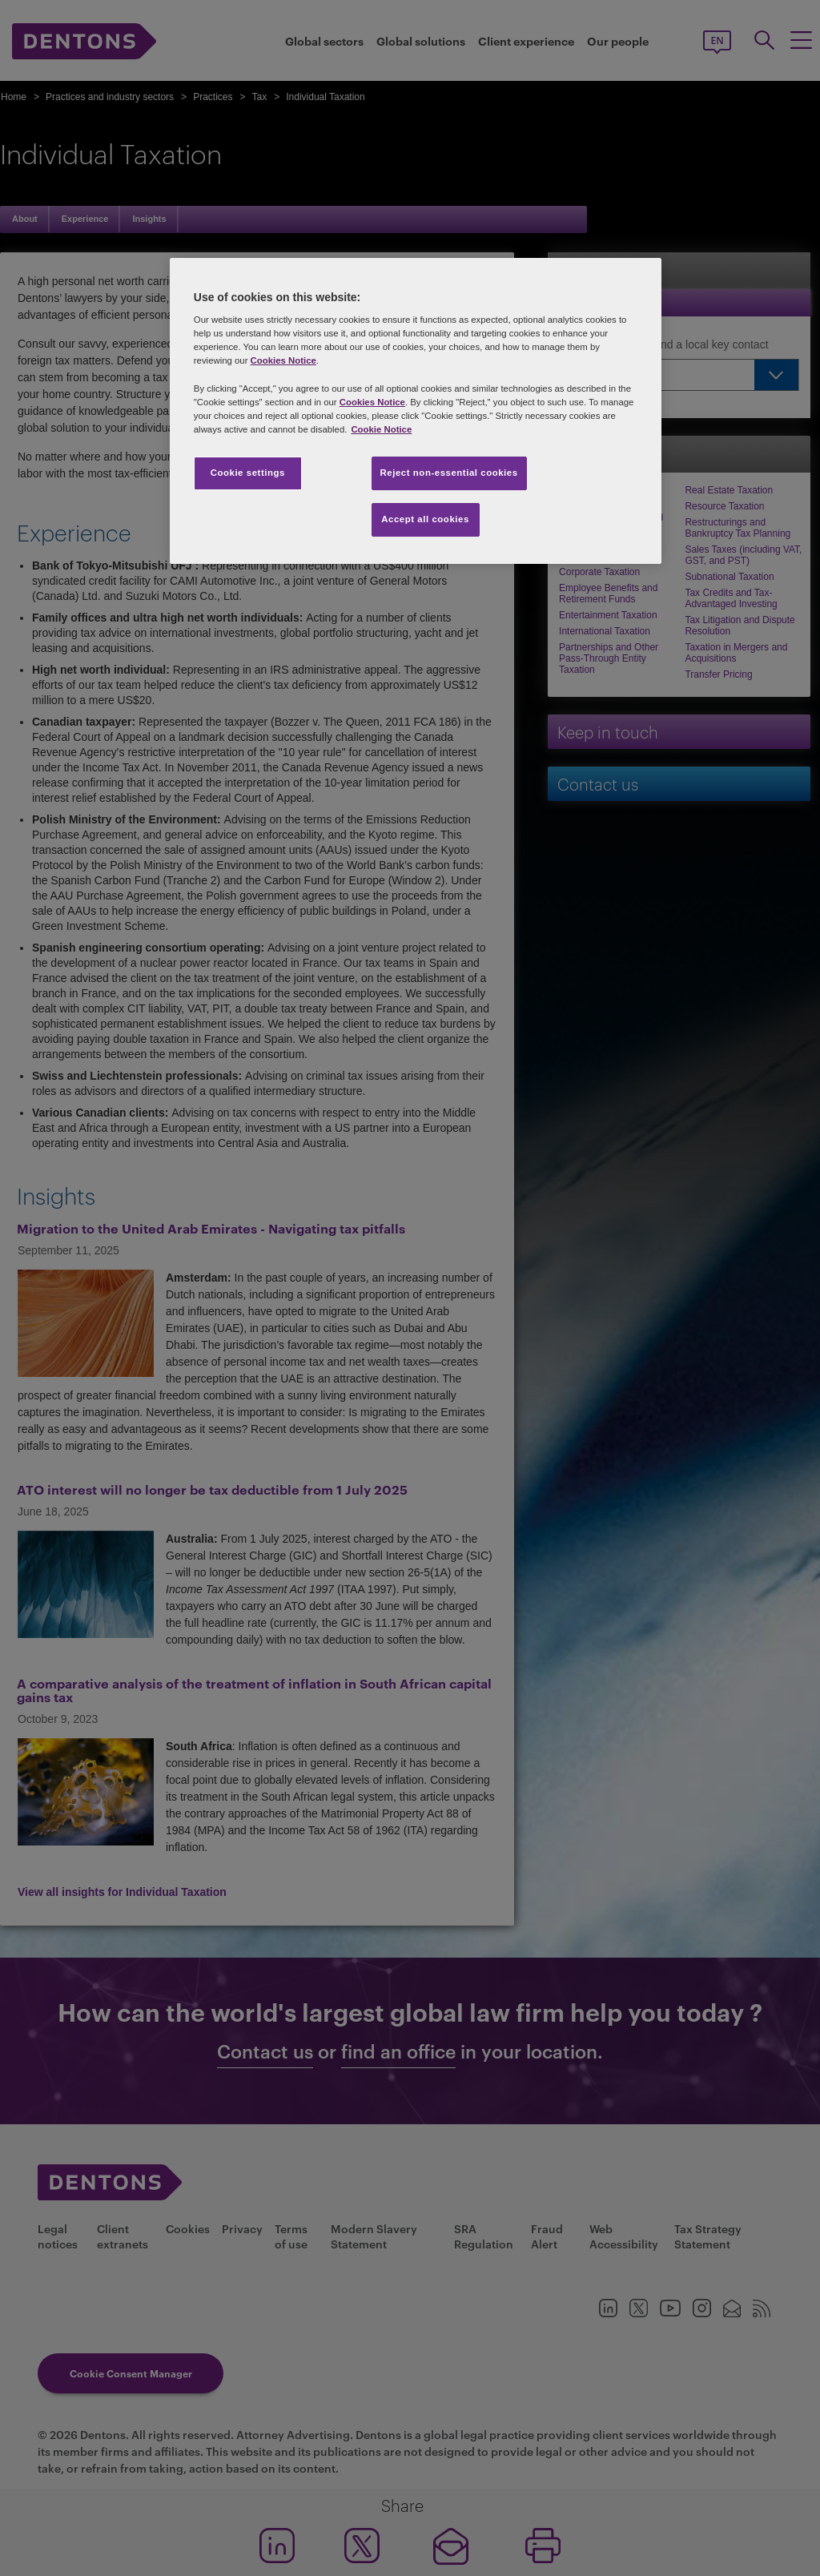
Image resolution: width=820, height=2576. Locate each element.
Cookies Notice (283, 360)
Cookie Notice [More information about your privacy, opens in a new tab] (381, 429)
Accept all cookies (425, 519)
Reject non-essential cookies (449, 472)
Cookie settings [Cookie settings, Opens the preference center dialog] (248, 472)
